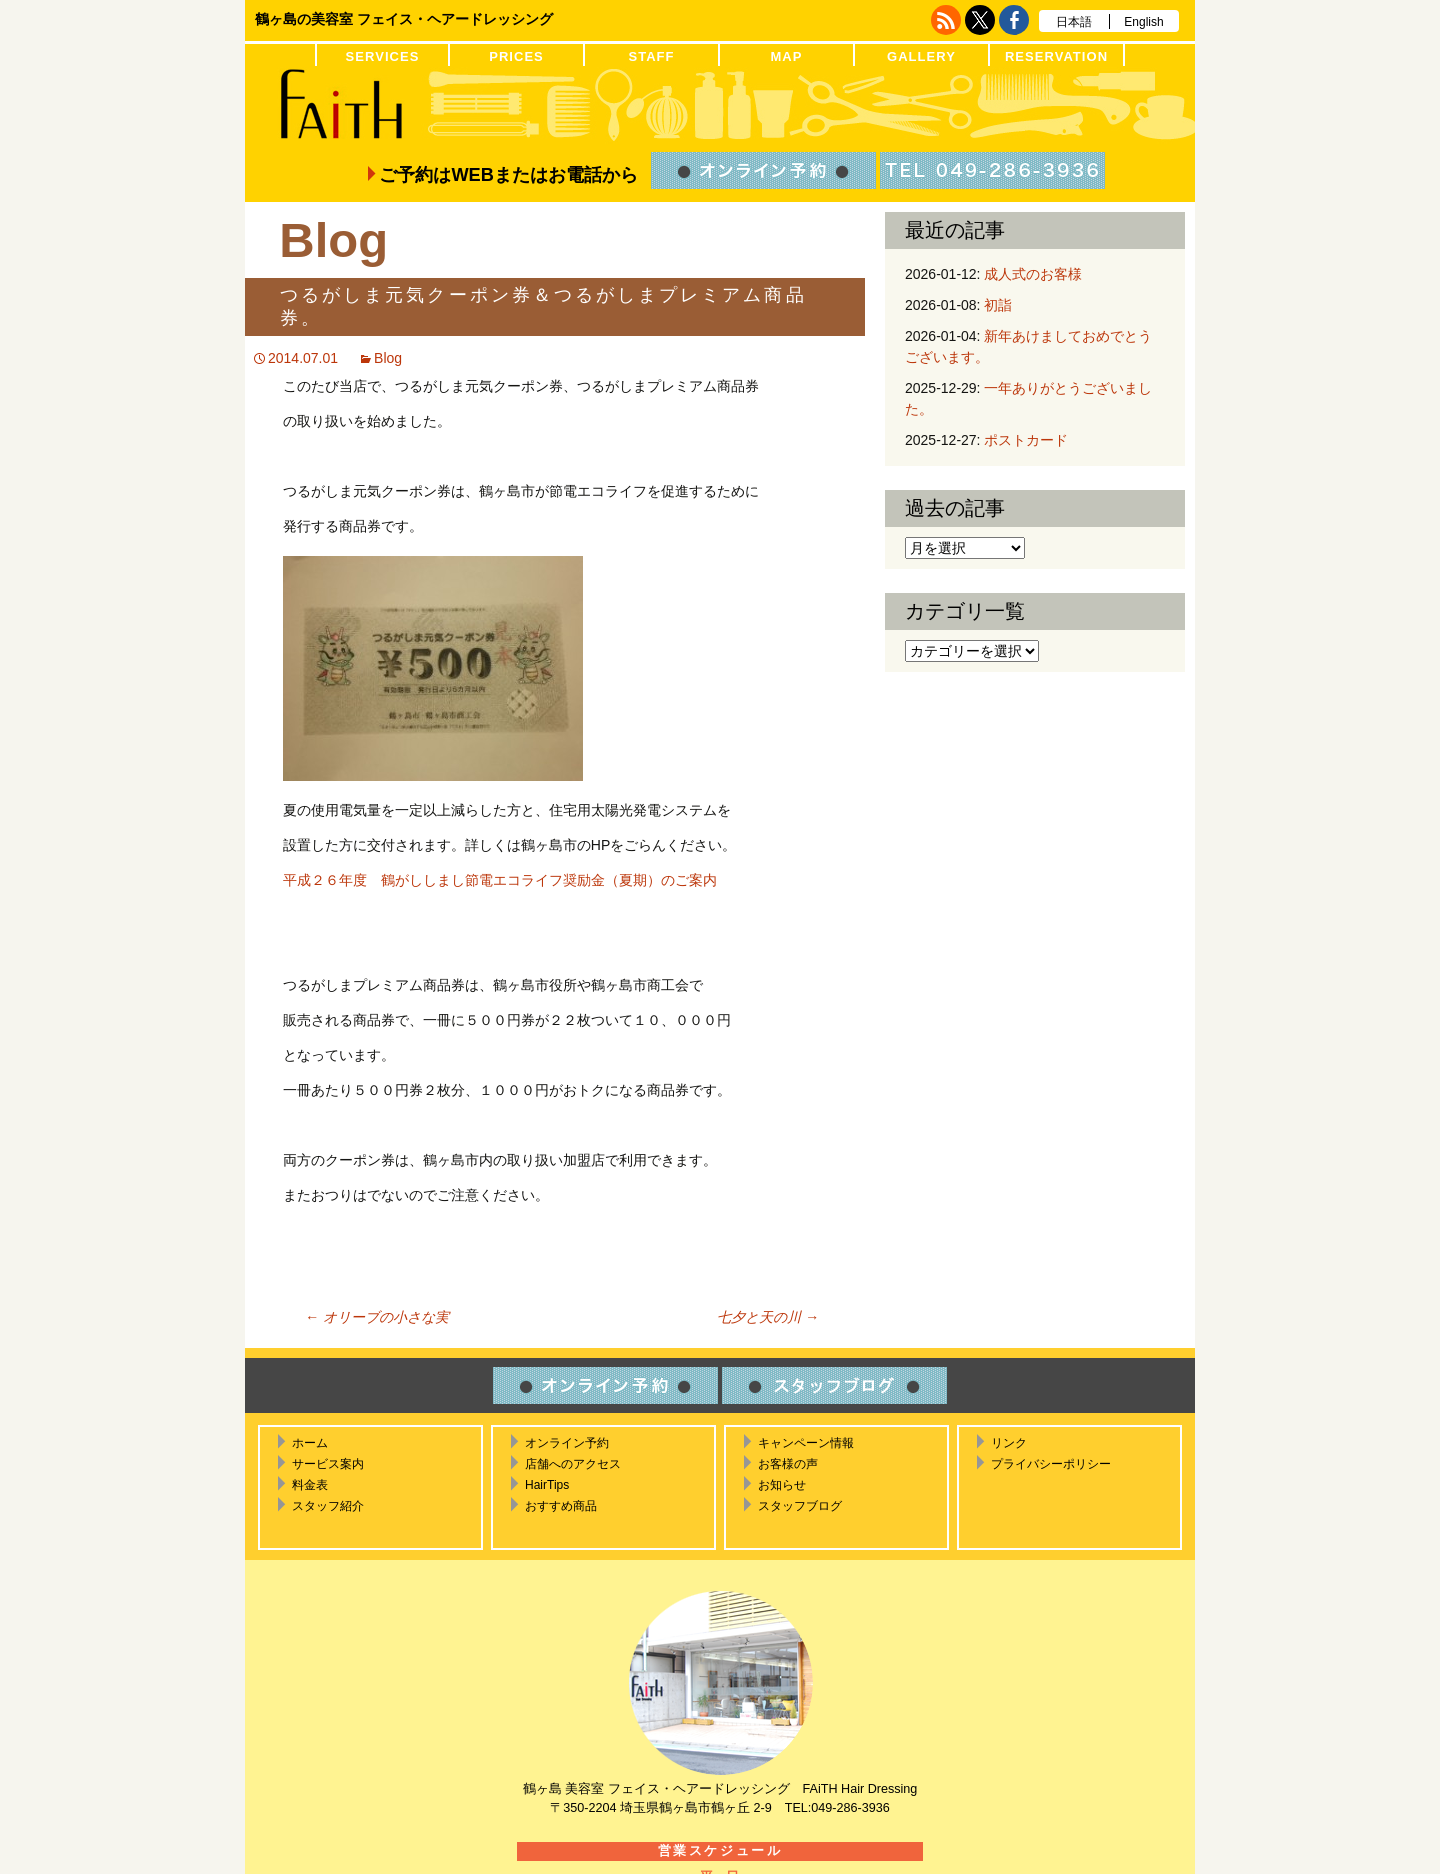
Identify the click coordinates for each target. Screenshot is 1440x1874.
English (1143, 22)
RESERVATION (1056, 56)
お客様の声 (788, 1464)
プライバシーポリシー (1051, 1464)
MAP (786, 56)
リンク (1009, 1443)
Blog (388, 358)
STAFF (651, 56)
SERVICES (383, 56)
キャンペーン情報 (806, 1443)
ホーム (310, 1443)
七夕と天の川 (768, 1317)
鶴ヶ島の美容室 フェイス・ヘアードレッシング (404, 19)
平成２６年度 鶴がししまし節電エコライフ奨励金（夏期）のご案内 (500, 880)
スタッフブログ (800, 1506)
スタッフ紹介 (328, 1506)
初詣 (998, 305)
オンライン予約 (567, 1443)
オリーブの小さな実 (377, 1317)
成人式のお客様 (1033, 274)
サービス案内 (328, 1464)
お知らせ (782, 1485)
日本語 (1074, 22)
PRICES (516, 56)
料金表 (310, 1485)
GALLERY (921, 56)
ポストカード (1026, 440)
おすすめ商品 (561, 1506)
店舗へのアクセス (573, 1464)
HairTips (547, 1485)
